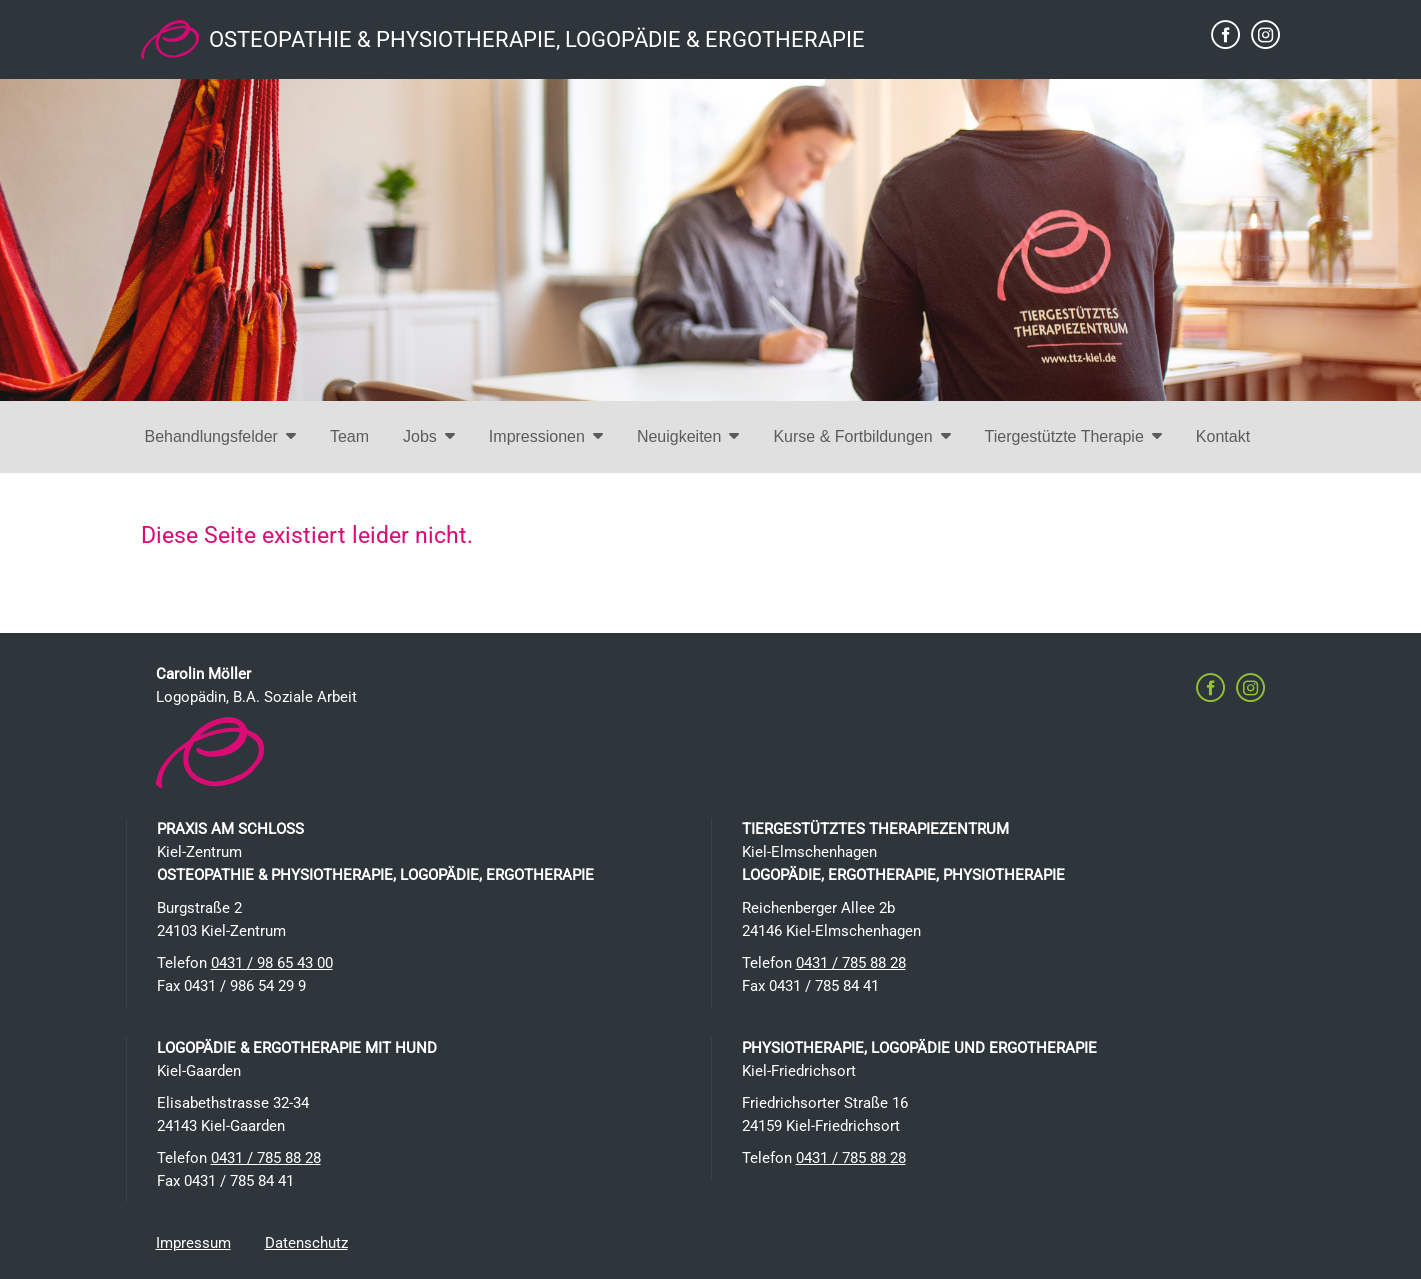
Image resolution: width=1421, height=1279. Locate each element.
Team (349, 436)
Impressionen (546, 436)
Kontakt (1223, 436)
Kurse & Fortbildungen (861, 436)
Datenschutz (306, 1243)
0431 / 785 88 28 (851, 963)
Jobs (429, 436)
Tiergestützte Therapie (1073, 436)
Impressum (193, 1243)
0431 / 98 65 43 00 (272, 963)
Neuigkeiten (688, 436)
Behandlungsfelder (220, 436)
